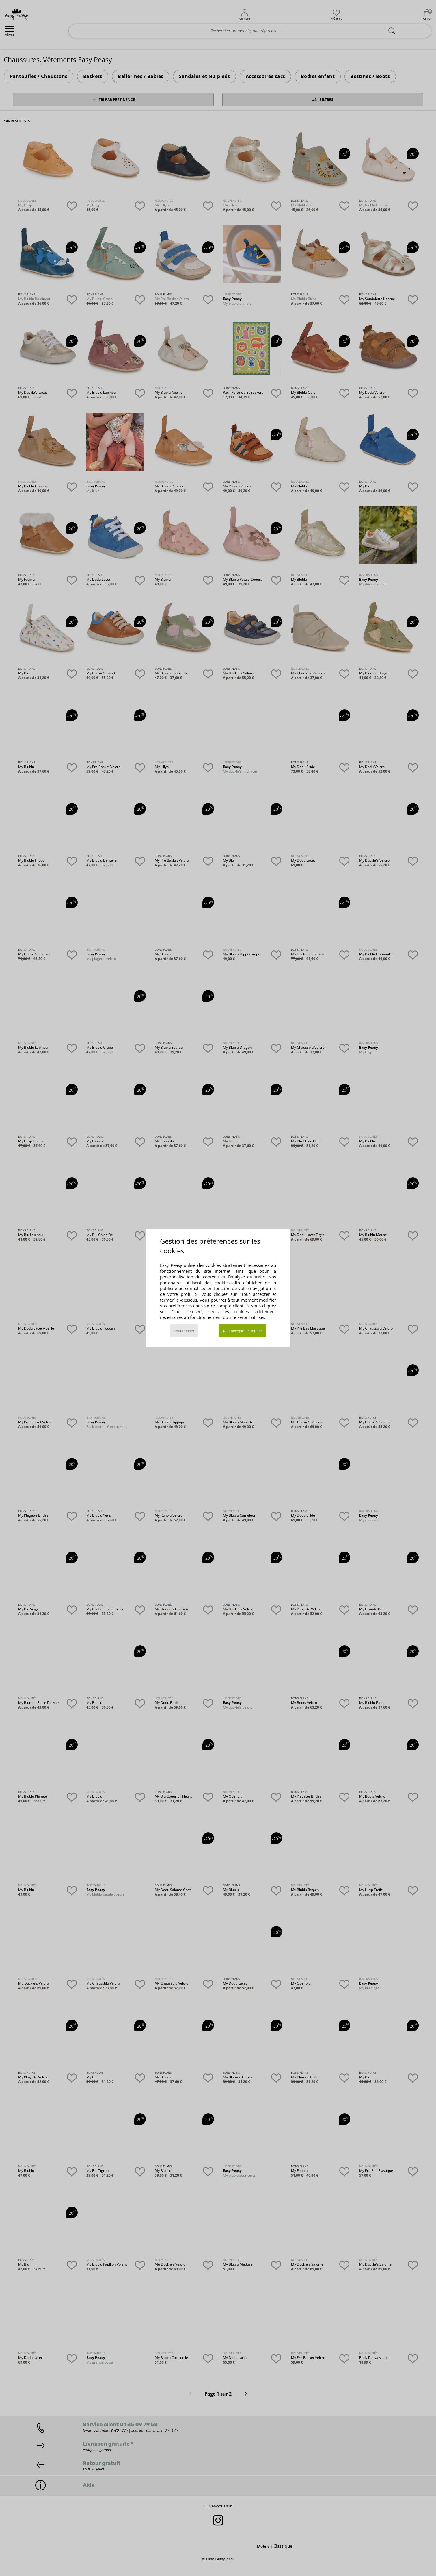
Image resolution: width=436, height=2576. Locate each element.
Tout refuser (184, 1331)
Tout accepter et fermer (242, 1331)
